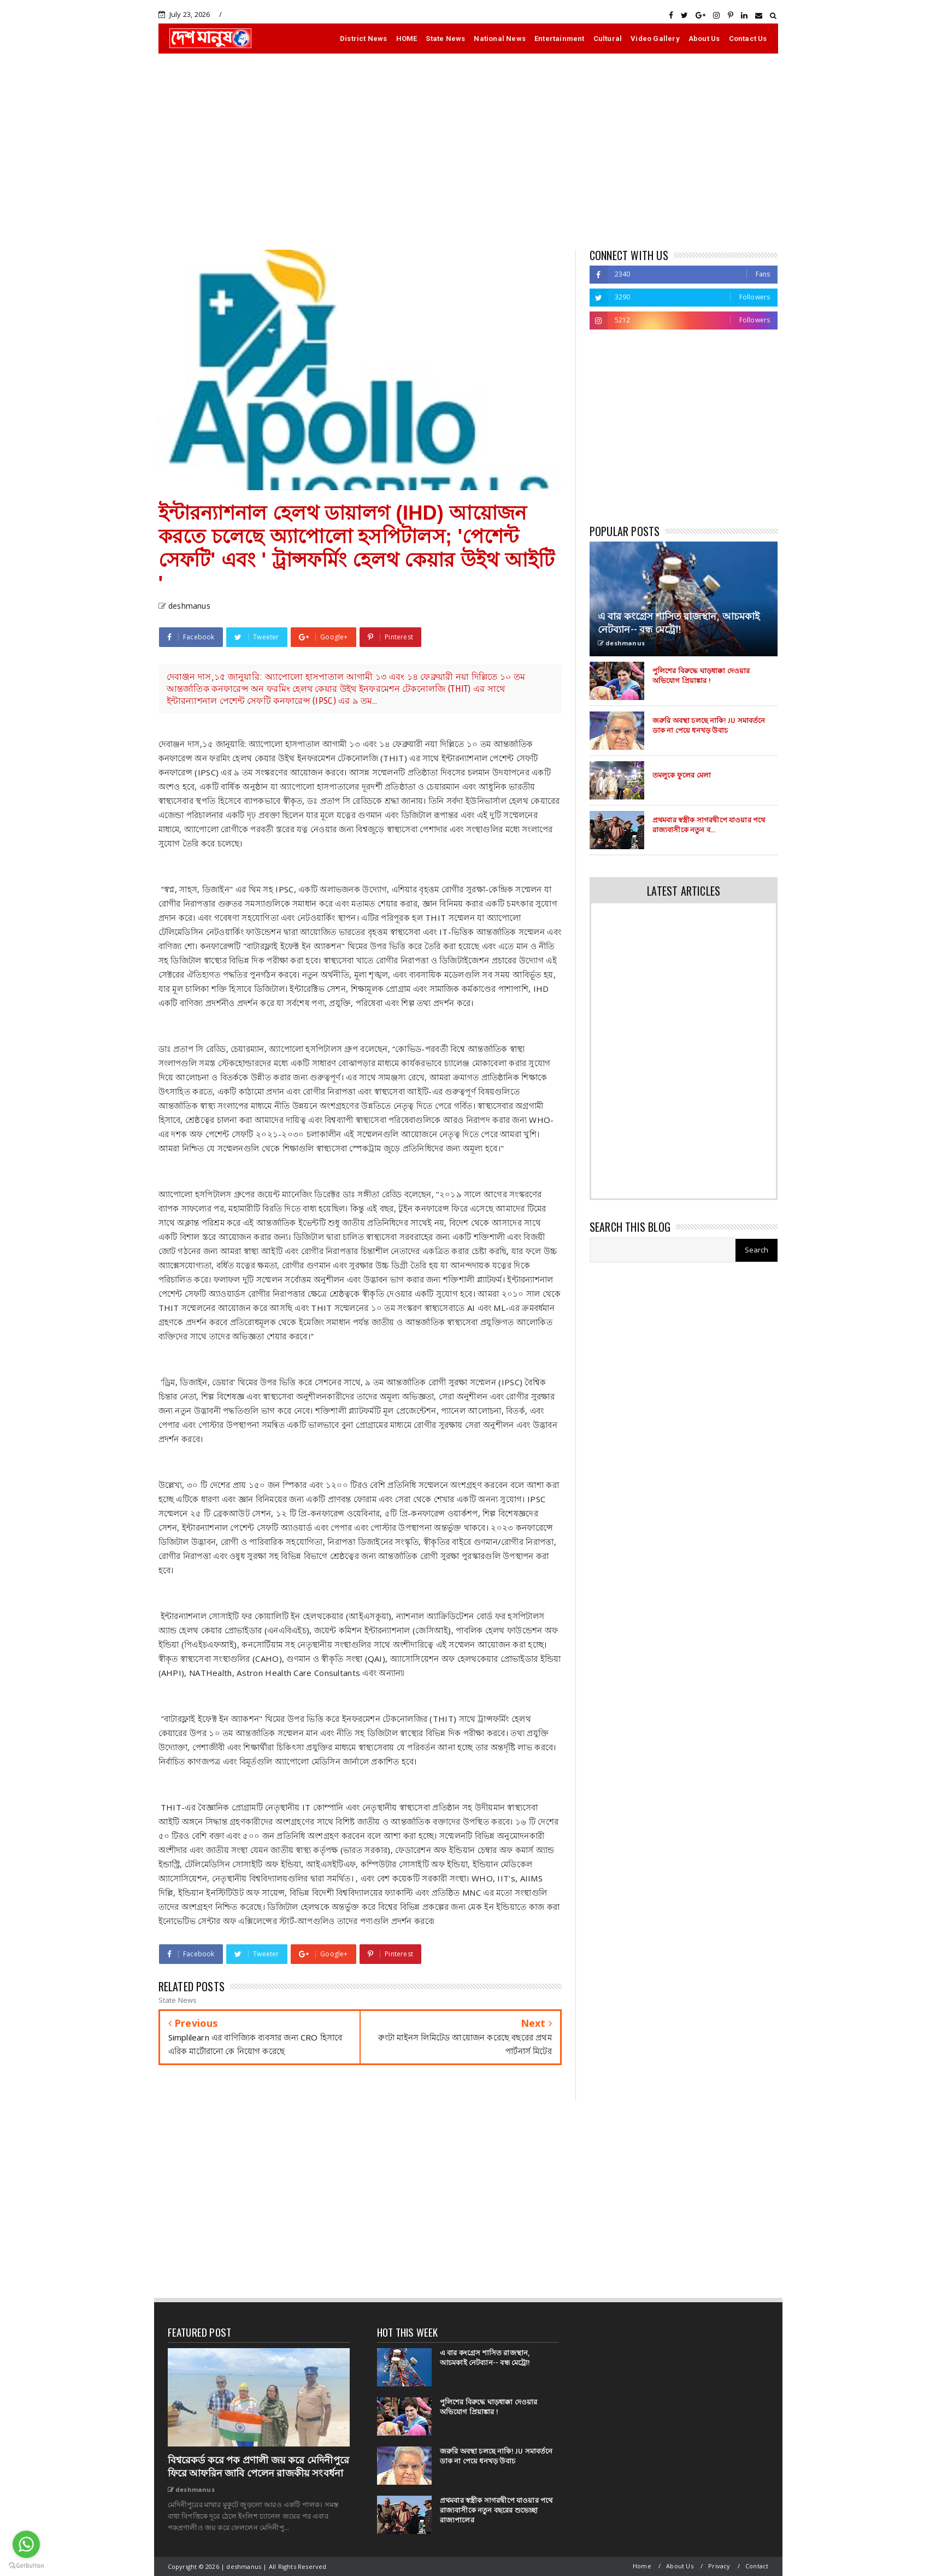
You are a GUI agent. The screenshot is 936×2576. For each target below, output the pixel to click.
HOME (406, 38)
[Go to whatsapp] (26, 2544)
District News (363, 38)
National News (500, 38)
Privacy (719, 2566)
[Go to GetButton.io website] (26, 2565)
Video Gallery (655, 38)
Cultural (607, 38)
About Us (704, 38)
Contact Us (748, 38)
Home (642, 2566)
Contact (756, 2566)
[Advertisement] (468, 151)
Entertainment (559, 38)
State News (445, 38)
